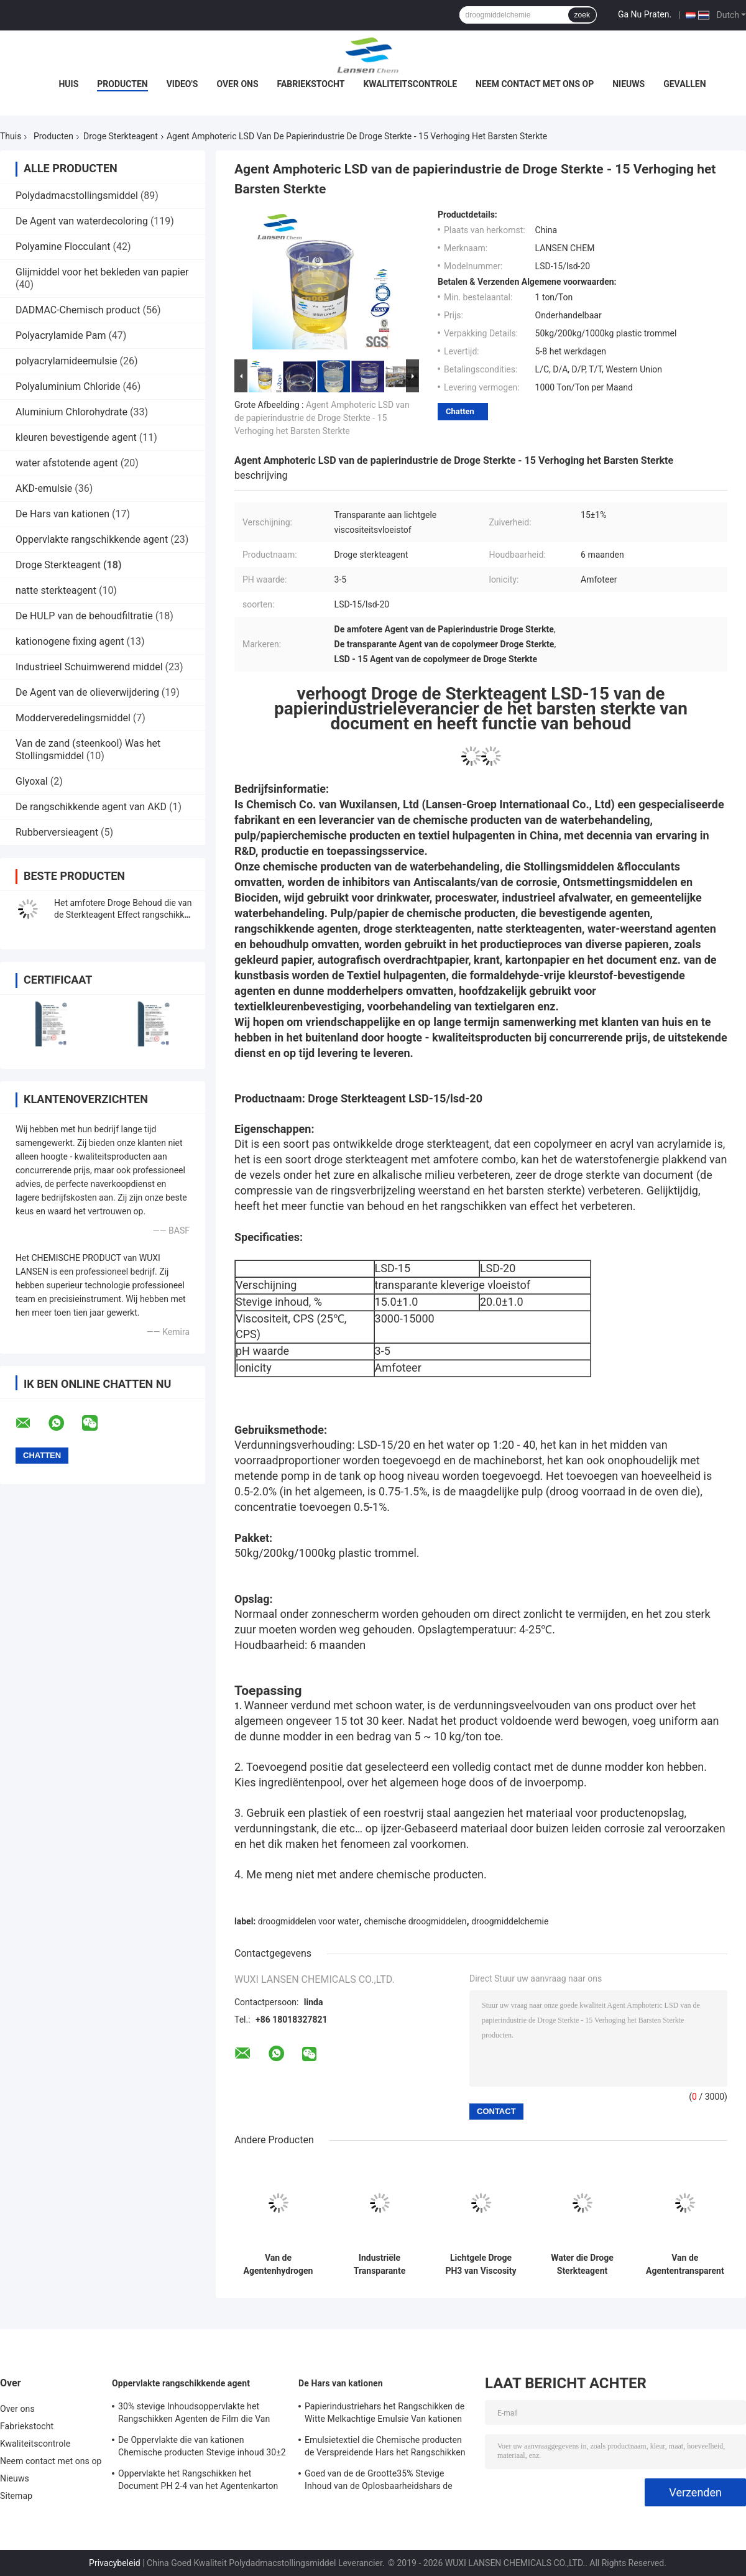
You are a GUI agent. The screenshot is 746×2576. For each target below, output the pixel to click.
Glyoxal (32, 781)
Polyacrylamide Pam (61, 335)
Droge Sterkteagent (120, 136)
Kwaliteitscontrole (410, 84)
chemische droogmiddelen (415, 1921)
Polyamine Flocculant (63, 246)
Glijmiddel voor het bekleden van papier (102, 272)
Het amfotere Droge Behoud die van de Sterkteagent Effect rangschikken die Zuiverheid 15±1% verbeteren (123, 914)
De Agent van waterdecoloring (82, 221)
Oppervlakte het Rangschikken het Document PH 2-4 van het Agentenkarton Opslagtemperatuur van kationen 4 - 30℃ (198, 2481)
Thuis (10, 136)
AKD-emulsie (44, 488)
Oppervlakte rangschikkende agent (92, 539)
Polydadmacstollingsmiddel (77, 195)
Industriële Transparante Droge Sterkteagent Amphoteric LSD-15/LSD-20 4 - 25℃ (379, 2264)
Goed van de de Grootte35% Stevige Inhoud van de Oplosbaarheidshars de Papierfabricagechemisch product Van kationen (379, 2481)
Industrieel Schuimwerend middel (89, 667)
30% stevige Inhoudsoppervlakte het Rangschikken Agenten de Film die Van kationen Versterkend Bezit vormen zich (195, 2414)
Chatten (460, 411)
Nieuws (628, 84)
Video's (182, 84)
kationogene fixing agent (70, 641)
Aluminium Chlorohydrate (71, 412)
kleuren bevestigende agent (76, 437)
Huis (68, 84)
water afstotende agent (67, 463)
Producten (122, 84)
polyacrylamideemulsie (66, 361)
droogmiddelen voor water (308, 1921)
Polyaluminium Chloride (68, 386)
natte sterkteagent (56, 590)
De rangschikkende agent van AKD (91, 807)
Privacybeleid (114, 2563)
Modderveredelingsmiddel (73, 718)
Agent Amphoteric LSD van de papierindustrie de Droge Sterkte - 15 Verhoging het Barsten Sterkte (322, 418)
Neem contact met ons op (535, 84)
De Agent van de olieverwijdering (87, 692)
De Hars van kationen (62, 514)
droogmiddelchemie (509, 1921)
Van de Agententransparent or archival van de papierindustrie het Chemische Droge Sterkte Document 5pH (685, 2264)
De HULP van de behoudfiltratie (84, 616)
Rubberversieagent (57, 832)
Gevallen (684, 84)
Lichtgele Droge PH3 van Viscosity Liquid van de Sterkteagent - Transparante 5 (480, 2264)
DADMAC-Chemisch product (78, 310)
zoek (582, 15)
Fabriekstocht (311, 84)
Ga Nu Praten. (644, 14)
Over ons (237, 84)
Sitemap (16, 2496)
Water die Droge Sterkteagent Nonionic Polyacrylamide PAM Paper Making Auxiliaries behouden (582, 2264)
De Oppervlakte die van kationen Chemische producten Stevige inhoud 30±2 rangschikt (202, 2448)
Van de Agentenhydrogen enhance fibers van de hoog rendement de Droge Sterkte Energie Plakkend (278, 2264)
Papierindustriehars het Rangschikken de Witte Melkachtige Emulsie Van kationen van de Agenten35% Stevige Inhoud (384, 2414)
